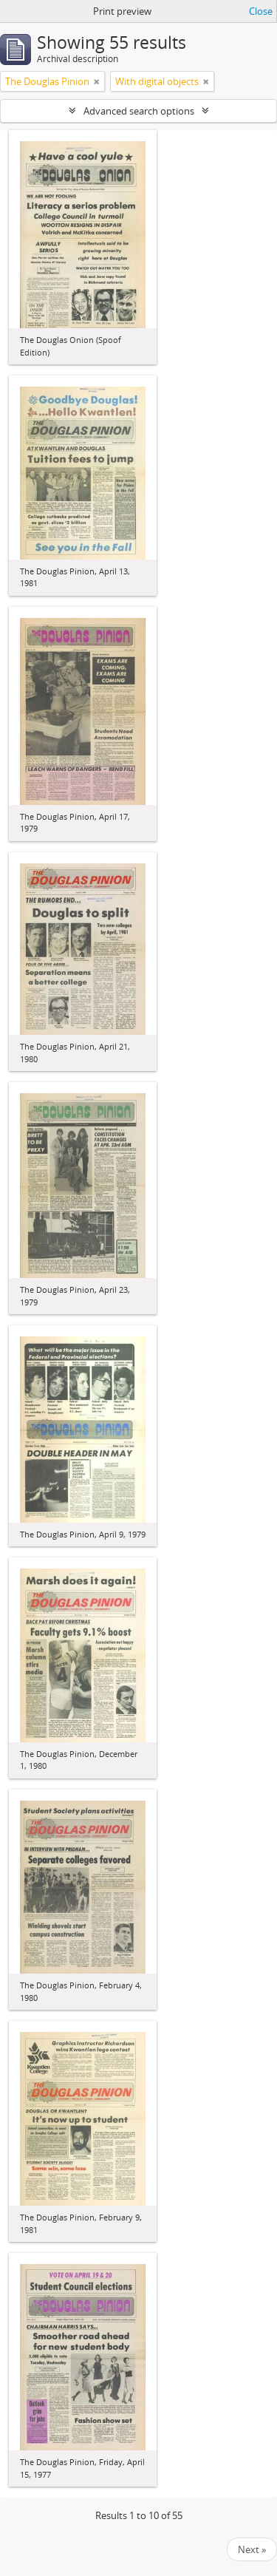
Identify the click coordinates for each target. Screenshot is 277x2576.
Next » (252, 2549)
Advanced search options (138, 111)
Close (261, 11)
